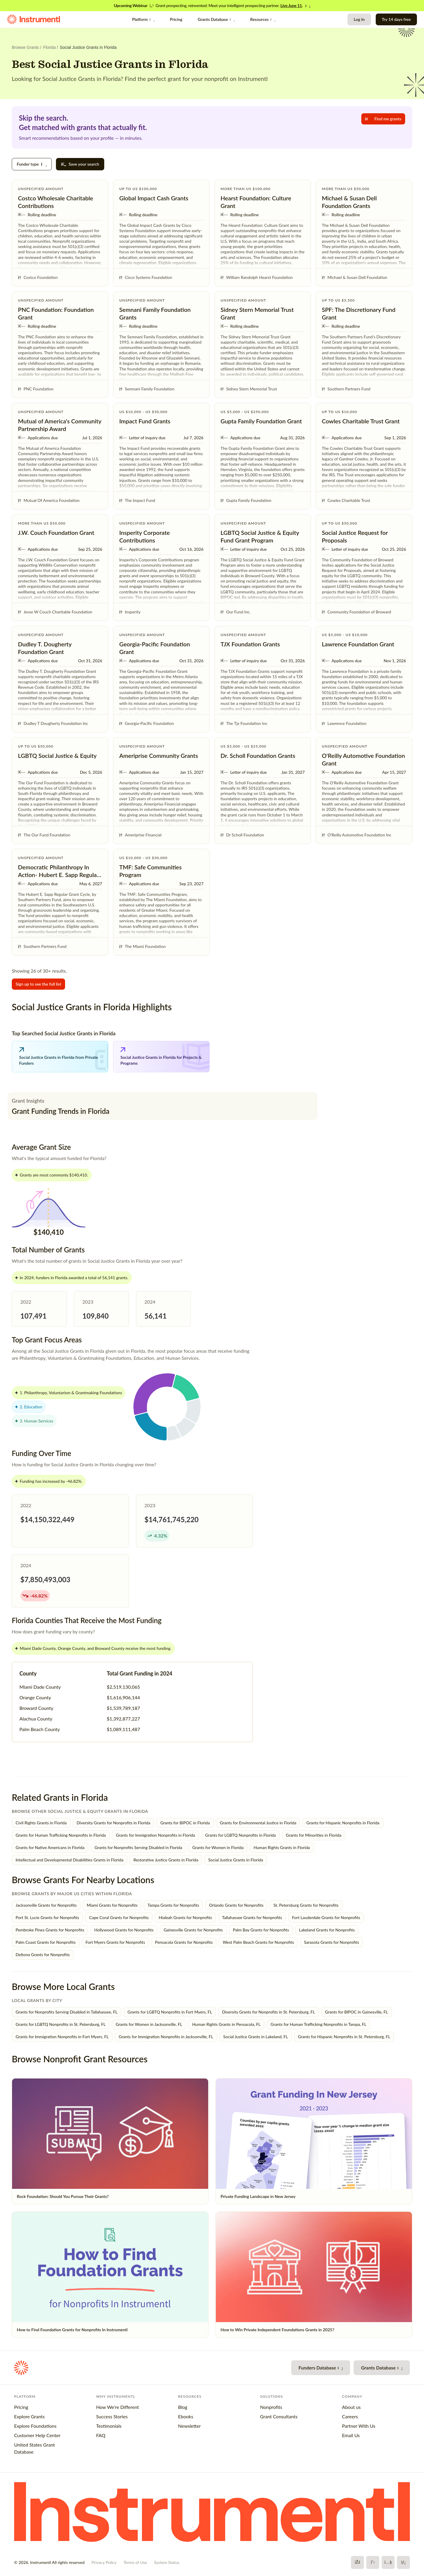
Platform (143, 19)
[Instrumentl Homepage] (33, 19)
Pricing (176, 19)
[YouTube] (388, 2562)
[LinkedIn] (403, 2562)
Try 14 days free (396, 19)
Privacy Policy (104, 2562)
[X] (372, 2562)
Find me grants (383, 118)
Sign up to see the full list (38, 983)
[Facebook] (357, 2562)
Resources (262, 19)
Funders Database (321, 2367)
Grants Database (216, 19)
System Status (166, 2562)
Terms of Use (135, 2562)
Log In (359, 19)
